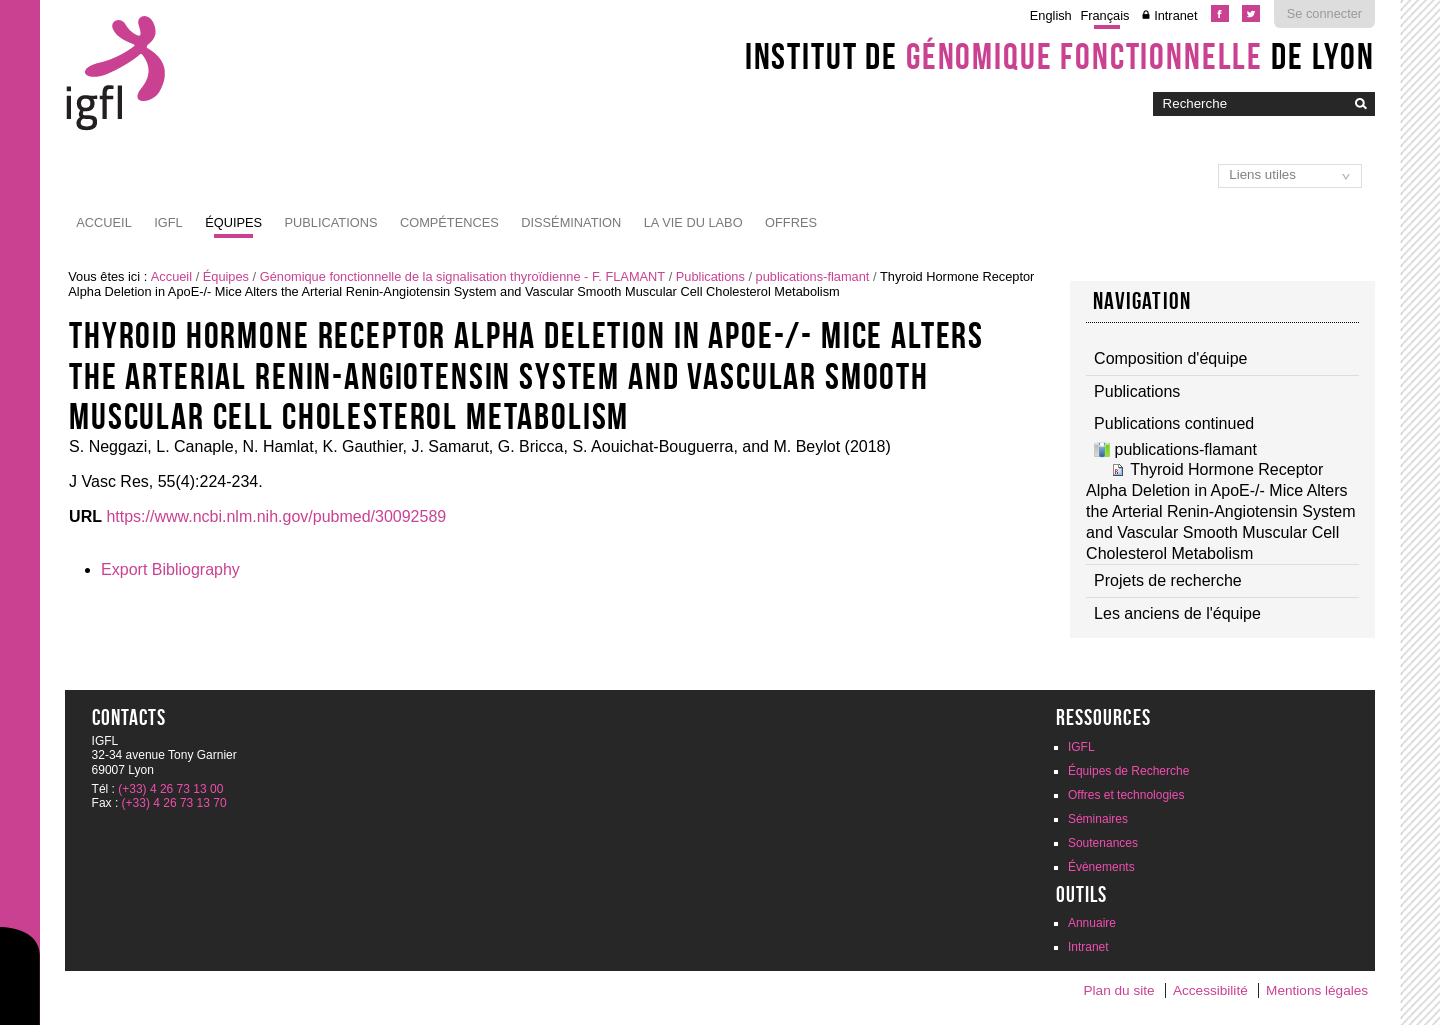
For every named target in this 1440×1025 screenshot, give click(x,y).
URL (85, 516)
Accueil (103, 222)
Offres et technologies (1126, 795)
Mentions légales (1317, 990)
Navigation (1142, 301)
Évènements (1101, 867)
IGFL (168, 222)
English (1051, 15)
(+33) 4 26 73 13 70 (174, 803)
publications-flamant (813, 276)
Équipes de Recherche (1128, 771)
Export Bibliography (170, 569)
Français (1104, 15)
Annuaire (1092, 923)
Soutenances (1103, 843)
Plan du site (1119, 990)
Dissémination (571, 222)
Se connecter (1324, 13)
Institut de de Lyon (1060, 56)
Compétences (449, 222)
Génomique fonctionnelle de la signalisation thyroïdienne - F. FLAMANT (462, 276)
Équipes (233, 222)
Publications (331, 222)
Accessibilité (1210, 990)
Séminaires (1098, 819)
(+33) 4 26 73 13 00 (170, 789)
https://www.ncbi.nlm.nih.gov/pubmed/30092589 (276, 516)
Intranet (1175, 15)
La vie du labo (693, 222)
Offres (791, 222)
